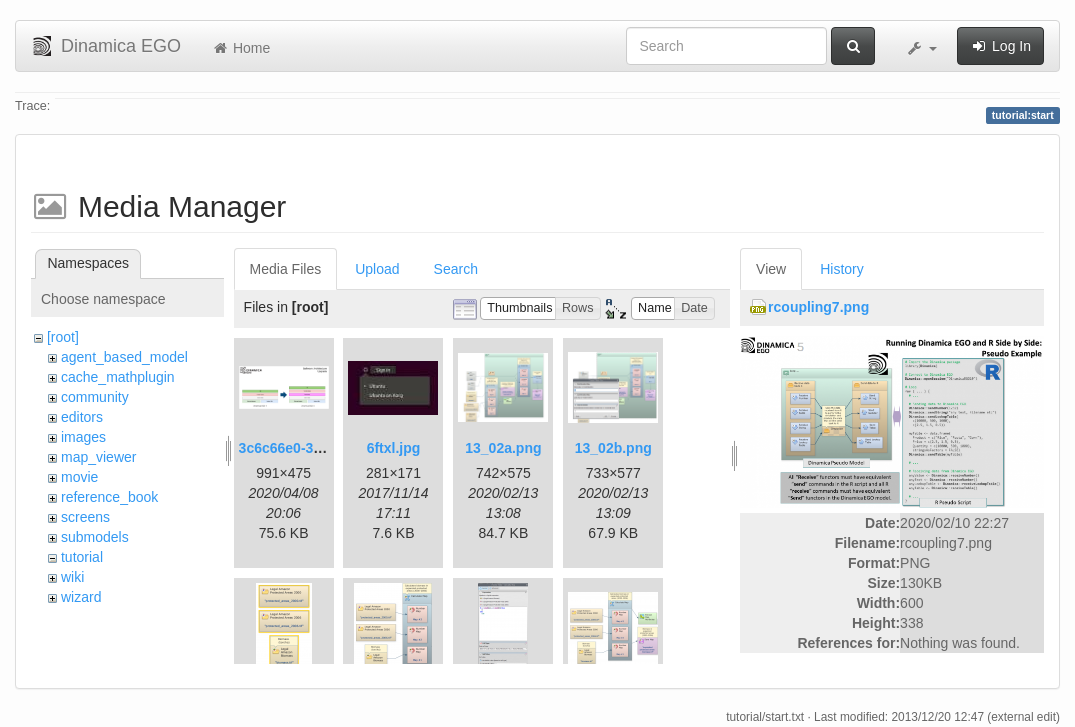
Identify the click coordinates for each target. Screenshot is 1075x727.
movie (79, 477)
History (842, 269)
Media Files (286, 269)
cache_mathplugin (118, 377)
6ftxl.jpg (394, 448)
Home (240, 48)
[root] (63, 337)
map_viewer (98, 457)
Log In (1000, 46)
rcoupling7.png (818, 307)
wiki (72, 577)
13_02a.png (503, 448)
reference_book (109, 497)
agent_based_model (124, 357)
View (771, 269)
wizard (81, 597)
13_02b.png (613, 448)
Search (456, 269)
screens (85, 517)
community (95, 397)
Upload (377, 269)
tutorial (82, 557)
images (83, 437)
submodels (95, 537)
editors (82, 417)
